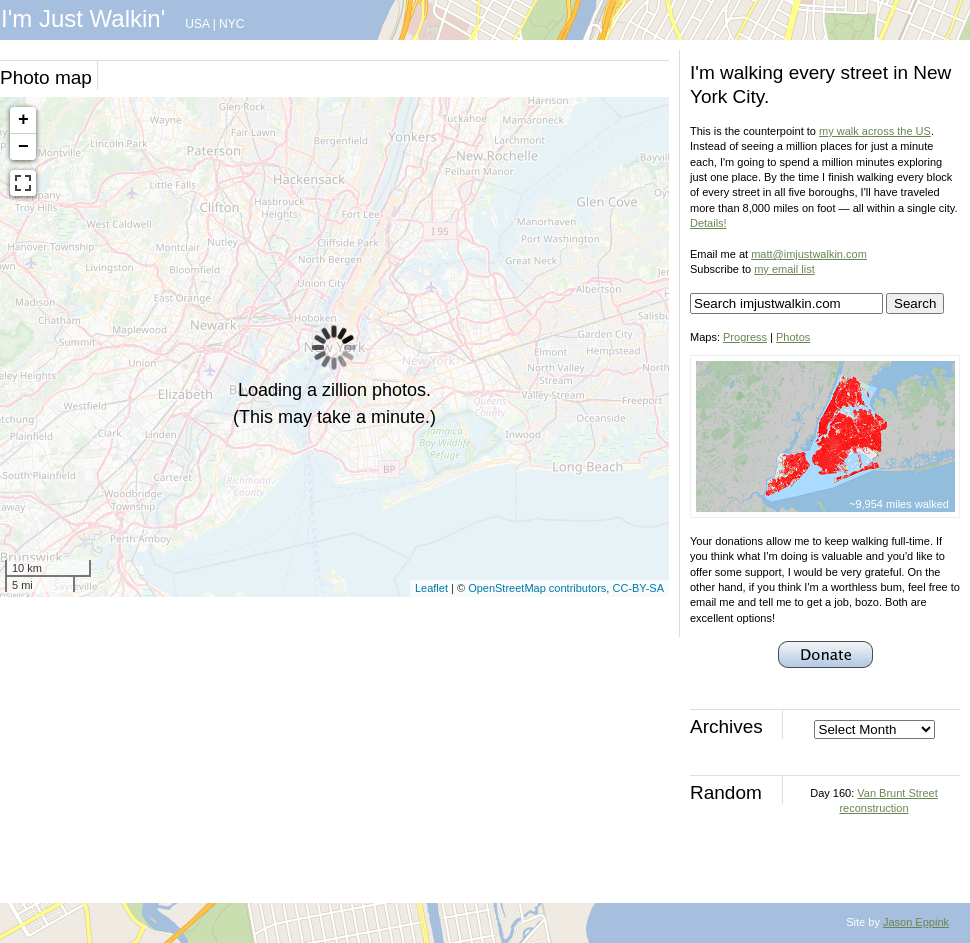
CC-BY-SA (638, 588)
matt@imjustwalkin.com (809, 254)
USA (197, 24)
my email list (784, 269)
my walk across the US (875, 131)
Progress (745, 337)
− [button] (23, 147)
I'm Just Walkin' (83, 18)
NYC (231, 24)
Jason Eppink (916, 922)
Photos (793, 337)
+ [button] (23, 120)
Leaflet (431, 588)
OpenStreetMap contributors (537, 588)
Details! (708, 223)
